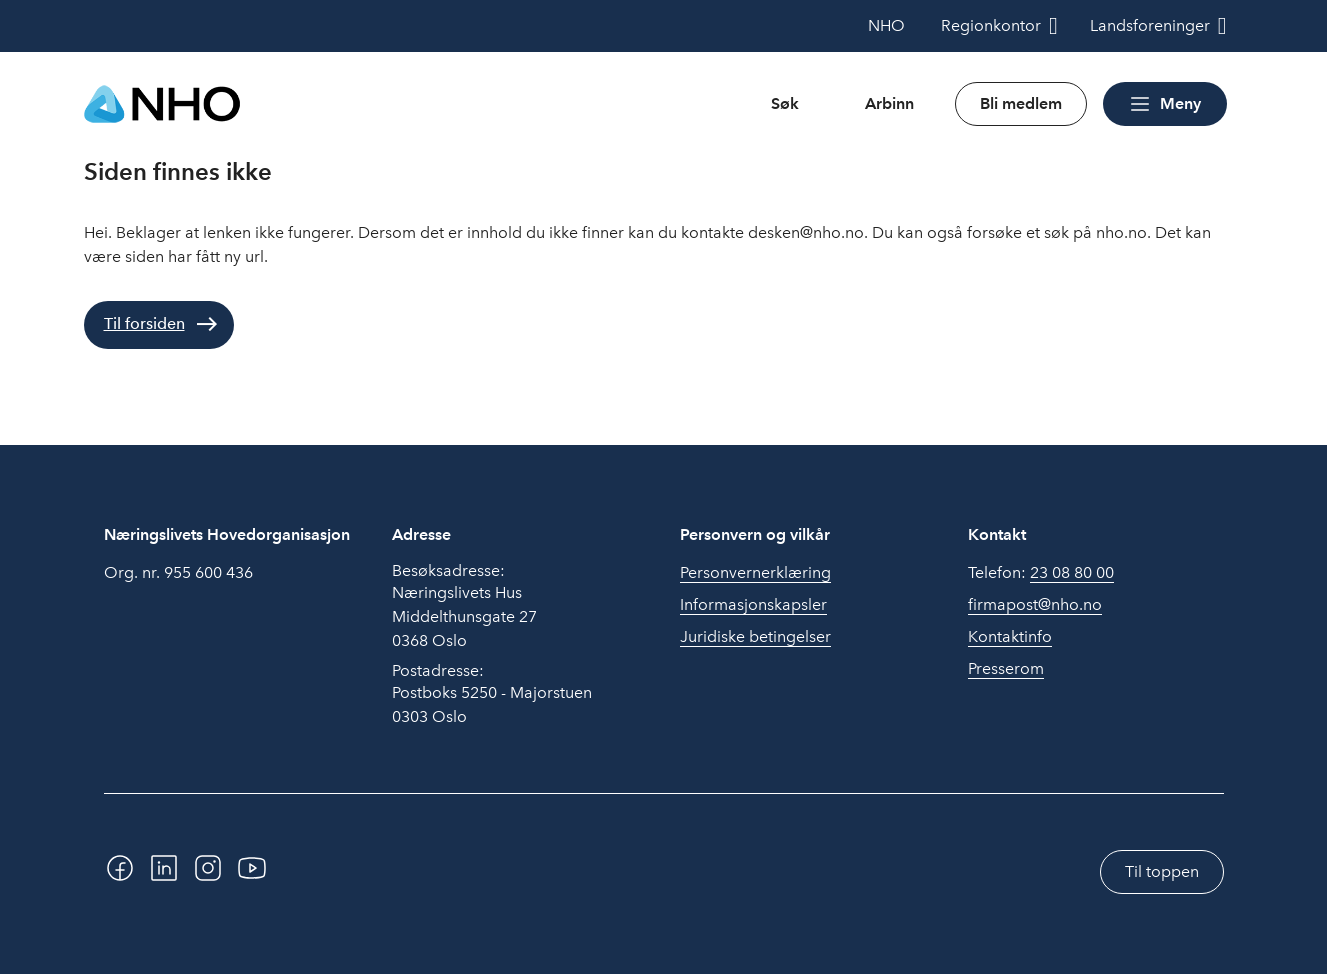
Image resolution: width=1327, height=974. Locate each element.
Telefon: (1041, 573)
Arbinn (889, 103)
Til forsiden (144, 323)
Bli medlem (1021, 103)
